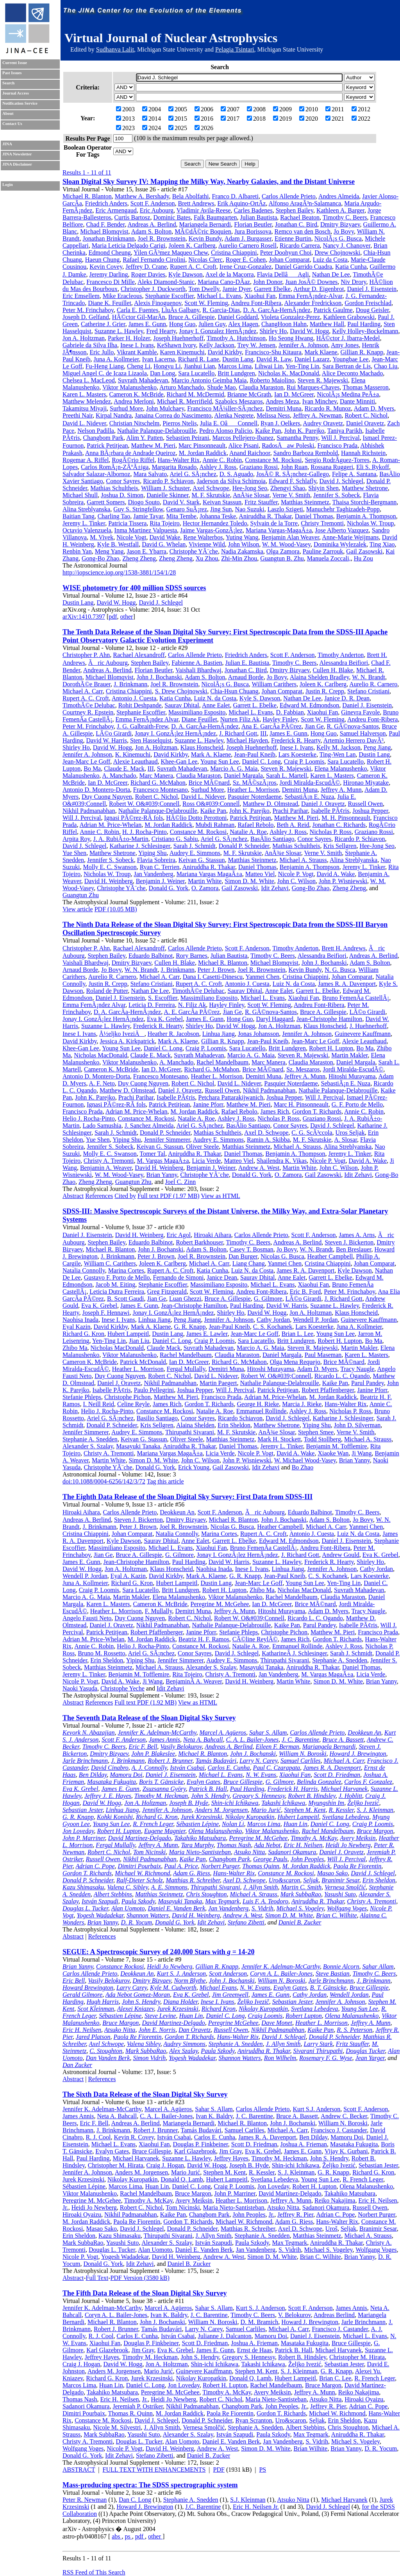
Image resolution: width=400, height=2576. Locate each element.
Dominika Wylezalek (340, 544)
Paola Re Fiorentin (357, 1866)
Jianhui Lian (199, 366)
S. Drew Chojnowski (181, 691)
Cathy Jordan (273, 1319)
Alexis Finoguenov (157, 303)
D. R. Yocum (136, 1922)
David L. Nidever (84, 423)
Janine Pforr (208, 1104)
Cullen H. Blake (332, 670)
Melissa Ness (273, 415)
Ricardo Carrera (300, 245)
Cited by (125, 1195)
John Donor (267, 281)
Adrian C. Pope (95, 1866)
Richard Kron (219, 2008)
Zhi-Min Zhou (239, 558)
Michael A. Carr (82, 691)
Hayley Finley (280, 719)
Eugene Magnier (164, 1831)
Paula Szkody (138, 1901)
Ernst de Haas (254, 2350)
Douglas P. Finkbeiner (200, 2144)
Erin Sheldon (234, 1425)
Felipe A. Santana (354, 474)
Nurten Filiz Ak (239, 719)
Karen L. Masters (84, 394)
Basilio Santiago (157, 1418)
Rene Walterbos (203, 537)
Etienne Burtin (293, 238)
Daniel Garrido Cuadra (303, 266)
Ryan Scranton (253, 2420)
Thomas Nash (234, 1845)
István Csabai (187, 1767)
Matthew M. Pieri (153, 445)
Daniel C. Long (261, 761)
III (263, 733)
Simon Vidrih (149, 2058)
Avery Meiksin (357, 1838)
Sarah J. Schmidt (194, 846)
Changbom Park (103, 437)
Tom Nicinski (149, 1852)
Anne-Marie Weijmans (350, 537)
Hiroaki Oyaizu (81, 2214)
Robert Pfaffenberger (328, 1390)
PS (262, 2469)
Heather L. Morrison (253, 789)
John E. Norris (156, 2029)
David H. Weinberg (108, 881)
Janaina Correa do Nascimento (173, 415)
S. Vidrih (262, 1908)
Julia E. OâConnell (228, 423)
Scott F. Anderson (152, 203)
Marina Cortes (126, 1270)
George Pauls (270, 1859)
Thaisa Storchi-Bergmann (364, 502)
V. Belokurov (294, 2315)
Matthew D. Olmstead (270, 803)
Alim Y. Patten (144, 437)
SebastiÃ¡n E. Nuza (309, 796)
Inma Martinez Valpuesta (145, 530)
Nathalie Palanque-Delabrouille (156, 430)
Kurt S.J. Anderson (317, 2109)
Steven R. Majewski (323, 380)
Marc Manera (156, 775)
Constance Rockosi (120, 1966)
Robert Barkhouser (199, 1242)
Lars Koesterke (297, 754)
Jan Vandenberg (153, 874)
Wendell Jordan (349, 1994)
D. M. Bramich (259, 2322)
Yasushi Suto (340, 1894)
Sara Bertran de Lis (346, 366)
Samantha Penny (297, 437)
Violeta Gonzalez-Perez (290, 317)
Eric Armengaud (115, 210)
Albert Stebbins (113, 1894)
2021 (334, 118)
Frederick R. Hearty (295, 740)
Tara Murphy (197, 1845)
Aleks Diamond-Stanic (166, 281)
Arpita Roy (76, 838)
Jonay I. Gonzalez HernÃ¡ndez (217, 331)
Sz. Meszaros (303, 1069)
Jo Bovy (344, 231)
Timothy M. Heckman (161, 1795)
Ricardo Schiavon (240, 1418)
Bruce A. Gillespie (191, 317)
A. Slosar (345, 1139)
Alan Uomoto (128, 1908)
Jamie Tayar (148, 516)
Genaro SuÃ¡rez (186, 509)
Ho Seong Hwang (291, 338)
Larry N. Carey (258, 1760)
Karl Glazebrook (195, 2151)
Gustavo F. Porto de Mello (117, 1277)
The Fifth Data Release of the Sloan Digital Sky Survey (144, 2293)
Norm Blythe (189, 1980)
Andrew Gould (340, 1554)
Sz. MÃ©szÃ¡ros (255, 782)
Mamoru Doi (126, 1774)
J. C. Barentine (300, 1739)
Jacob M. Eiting (115, 1284)
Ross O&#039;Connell (210, 803)
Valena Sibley (144, 2043)
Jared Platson (93, 2036)
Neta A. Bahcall (203, 1739)
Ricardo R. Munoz (328, 408)
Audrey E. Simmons (195, 853)
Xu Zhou (207, 558)
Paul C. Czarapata (276, 1767)
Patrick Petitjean (107, 445)
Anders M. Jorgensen (221, 1810)
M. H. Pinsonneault (345, 817)
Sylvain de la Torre (274, 523)
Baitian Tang (78, 516)
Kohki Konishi (115, 1817)
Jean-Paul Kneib (254, 754)
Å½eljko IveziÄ (122, 1033)
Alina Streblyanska (86, 509)
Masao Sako (332, 1873)
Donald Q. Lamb (182, 2179)
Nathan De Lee (331, 274)
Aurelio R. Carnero (373, 684)
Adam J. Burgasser (248, 238)
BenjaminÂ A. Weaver (194, 1681)
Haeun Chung (102, 259)
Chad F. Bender (105, 224)
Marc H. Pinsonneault (301, 1104)
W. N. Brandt (368, 677)
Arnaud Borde (246, 677)
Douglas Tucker (365, 2051)
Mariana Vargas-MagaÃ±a (279, 530)
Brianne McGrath (249, 394)
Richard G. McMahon (158, 782)
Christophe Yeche (122, 1688)
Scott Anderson (228, 1973)
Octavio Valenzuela (86, 530)
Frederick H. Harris (293, 1788)
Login (7, 184)
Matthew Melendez (86, 401)
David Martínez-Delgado (139, 1838)
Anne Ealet (216, 705)
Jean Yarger (369, 2058)
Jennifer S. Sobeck (336, 495)
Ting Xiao (382, 544)
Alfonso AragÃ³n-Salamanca (305, 203)
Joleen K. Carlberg (191, 245)
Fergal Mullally (186, 1369)
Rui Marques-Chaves (313, 387)
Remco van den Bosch (303, 231)
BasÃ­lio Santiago (272, 838)
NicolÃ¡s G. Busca (338, 238)
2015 (177, 118)
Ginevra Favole (360, 712)
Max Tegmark (222, 1901)
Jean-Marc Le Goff (86, 761)
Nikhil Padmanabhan (88, 810)
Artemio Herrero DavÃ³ (353, 740)
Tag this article (165, 1481)
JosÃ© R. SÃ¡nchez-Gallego (292, 474)
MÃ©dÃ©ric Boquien (203, 231)
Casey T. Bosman (251, 1249)
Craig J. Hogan (165, 2165)
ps (128, 2536)
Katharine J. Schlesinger (139, 846)
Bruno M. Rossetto (101, 1653)
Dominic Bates (172, 217)
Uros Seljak (350, 1132)
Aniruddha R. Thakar (265, 516)
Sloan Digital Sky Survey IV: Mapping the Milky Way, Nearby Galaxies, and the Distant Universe (208, 182)
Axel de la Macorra (229, 274)
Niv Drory (353, 281)
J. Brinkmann (130, 684)
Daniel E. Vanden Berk (176, 1908)
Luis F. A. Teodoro (265, 1901)
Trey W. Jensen (256, 345)
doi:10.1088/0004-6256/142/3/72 (103, 1481)
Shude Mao (221, 387)
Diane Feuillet (199, 719)
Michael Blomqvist (104, 231)
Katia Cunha (350, 266)
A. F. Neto (102, 1083)
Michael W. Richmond (142, 1873)
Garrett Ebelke (272, 289)
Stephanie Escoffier (169, 296)
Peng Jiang (377, 747)
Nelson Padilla (95, 430)
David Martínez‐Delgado (290, 2193)
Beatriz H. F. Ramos (204, 1639)
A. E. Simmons (169, 1887)
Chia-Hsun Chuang (234, 691)
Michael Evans (218, 1987)
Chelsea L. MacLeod (88, 380)
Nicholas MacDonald (100, 1055)
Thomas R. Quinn (130, 2413)
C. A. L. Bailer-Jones (252, 1739)
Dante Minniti (357, 401)
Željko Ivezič (253, 2001)
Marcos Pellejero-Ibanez (243, 437)
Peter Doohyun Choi (286, 252)
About (7, 113)
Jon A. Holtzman (83, 338)
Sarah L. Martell (286, 775)
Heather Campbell (330, 1256)
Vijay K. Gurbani (346, 2151)
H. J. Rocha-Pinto (144, 831)
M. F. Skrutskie (210, 495)
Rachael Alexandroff (139, 655)
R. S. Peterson (354, 2029)
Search (8, 83)
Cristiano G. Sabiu (175, 838)
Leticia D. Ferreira (152, 1004)
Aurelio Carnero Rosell (247, 245)
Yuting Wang (242, 537)
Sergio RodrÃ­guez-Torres (337, 460)
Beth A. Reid (293, 824)
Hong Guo (182, 324)
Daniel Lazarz (312, 359)
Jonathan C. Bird (296, 224)
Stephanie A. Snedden (90, 1439)
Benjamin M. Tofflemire (336, 1446)
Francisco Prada (338, 445)
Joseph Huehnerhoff (178, 338)
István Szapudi (100, 1901)
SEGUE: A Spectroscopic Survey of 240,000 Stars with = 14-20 (158, 1952)
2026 (204, 128)
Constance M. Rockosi (273, 460)
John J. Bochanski (159, 677)
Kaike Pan (268, 430)
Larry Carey (131, 1987)
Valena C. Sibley (127, 1887)
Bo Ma (92, 768)
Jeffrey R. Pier (295, 2214)
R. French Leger (153, 1824)
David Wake (165, 537)
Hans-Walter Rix (179, 460)
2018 (256, 118)
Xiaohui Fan (260, 296)
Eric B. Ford (305, 1291)
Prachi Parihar (290, 810)
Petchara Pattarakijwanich (230, 1097)
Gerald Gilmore (82, 1994)
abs (116, 2536)
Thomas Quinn (260, 1866)
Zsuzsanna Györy (164, 1788)
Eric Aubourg (156, 210)
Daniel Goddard (238, 317)
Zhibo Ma (75, 1347)
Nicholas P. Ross (331, 831)
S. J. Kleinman (375, 1810)
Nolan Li (233, 1824)
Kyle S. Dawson (259, 698)
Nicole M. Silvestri (117, 2427)
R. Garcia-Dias (221, 310)
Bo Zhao (303, 1467)
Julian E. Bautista (247, 662)
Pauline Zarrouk (323, 551)
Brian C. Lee (335, 2378)
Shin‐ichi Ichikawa (295, 2165)
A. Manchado (119, 775)
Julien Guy (211, 324)
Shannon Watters (148, 1915)
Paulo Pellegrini (154, 1390)
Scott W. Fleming (206, 303)
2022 (361, 118)
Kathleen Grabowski (349, 317)
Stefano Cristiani (368, 691)
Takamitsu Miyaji (84, 408)
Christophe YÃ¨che (194, 551)
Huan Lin (295, 1824)
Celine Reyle (133, 1404)
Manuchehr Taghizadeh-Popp (343, 509)
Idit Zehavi (275, 888)
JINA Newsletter (17, 154)
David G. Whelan (164, 544)
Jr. (65, 2207)
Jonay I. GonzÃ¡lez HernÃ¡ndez (175, 733)
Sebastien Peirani (187, 437)
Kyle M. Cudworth (173, 1987)
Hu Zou (363, 558)
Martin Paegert (218, 1383)
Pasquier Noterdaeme (254, 796)
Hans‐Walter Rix (337, 2221)
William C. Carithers (110, 1263)
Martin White (204, 881)
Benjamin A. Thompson (366, 516)
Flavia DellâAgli (283, 274)
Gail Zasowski (364, 551)
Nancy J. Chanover (347, 245)
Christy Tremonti (322, 523)
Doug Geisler (372, 310)
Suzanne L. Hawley (119, 331)
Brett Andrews (196, 203)
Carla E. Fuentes (137, 310)
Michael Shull (80, 495)
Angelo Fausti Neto (86, 1618)
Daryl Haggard (274, 1019)
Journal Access (15, 93)
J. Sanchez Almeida (149, 1125)
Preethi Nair (77, 415)
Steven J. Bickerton (349, 1242)
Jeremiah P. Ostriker (137, 2406)
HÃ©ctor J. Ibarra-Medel (348, 338)
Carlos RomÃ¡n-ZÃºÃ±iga (114, 467)
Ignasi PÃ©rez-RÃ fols (133, 817)
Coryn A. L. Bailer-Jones (281, 1973)
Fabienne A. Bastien (196, 662)
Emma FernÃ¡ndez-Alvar (310, 296)
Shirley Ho (273, 331)
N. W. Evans (261, 1774)
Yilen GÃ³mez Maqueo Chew (171, 252)
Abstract (73, 1195)
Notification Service (20, 103)
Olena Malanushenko (215, 1831)
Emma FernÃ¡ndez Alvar (147, 719)
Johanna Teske (218, 516)
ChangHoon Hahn (284, 324)
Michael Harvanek (344, 1788)
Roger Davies (148, 274)
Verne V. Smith (291, 495)
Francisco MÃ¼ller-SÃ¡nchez (224, 408)
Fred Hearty (161, 331)
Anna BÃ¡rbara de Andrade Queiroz (130, 453)
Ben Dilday (93, 1774)
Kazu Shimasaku (83, 1887)
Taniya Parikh (344, 430)
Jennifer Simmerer (167, 1139)
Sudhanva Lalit (115, 49)
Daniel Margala (243, 775)
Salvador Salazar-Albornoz (96, 474)
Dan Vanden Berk (108, 2058)
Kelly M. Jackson (338, 747)
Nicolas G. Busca (282, 1256)
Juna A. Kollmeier (116, 359)
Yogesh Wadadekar (100, 1915)
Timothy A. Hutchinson (236, 338)
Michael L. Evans (219, 296)
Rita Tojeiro (164, 523)
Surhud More (126, 408)
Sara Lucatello (196, 373)
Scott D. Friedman (337, 1774)
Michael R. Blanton (87, 196)
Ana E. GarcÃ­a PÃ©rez (271, 726)
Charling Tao (114, 516)
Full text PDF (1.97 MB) (169, 1195)
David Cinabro (110, 1767)
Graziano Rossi (258, 467)
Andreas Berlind (334, 2315)
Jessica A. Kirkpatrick (127, 1041)
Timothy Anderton (341, 655)
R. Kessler (341, 1810)
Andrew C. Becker (344, 2116)
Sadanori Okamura (292, 1852)
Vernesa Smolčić (345, 1887)
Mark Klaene (321, 352)
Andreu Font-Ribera (256, 303)
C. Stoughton (105, 2051)
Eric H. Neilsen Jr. (256, 2506)
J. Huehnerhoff (368, 1026)
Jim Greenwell (230, 1994)
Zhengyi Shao (287, 488)
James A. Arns (357, 1235)
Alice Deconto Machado (352, 373)
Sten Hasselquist (150, 740)
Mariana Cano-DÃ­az (224, 281)
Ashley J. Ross (217, 467)
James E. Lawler (207, 1333)
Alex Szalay (183, 2051)
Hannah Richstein (363, 453)
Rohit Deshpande (140, 705)
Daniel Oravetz (365, 423)
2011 (334, 109)
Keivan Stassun (222, 502)
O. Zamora (204, 888)
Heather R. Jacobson (173, 1033)
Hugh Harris (103, 2001)
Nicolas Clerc (205, 259)
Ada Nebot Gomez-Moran (137, 1994)
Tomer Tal (152, 1153)
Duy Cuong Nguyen (107, 796)
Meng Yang (109, 551)
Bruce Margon (375, 1831)
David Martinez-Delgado (173, 2022)
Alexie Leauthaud (135, 761)
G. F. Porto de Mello (357, 1104)
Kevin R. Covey (134, 2137)
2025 (177, 128)
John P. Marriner (83, 1838)
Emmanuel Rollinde (261, 1411)
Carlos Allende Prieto (289, 196)
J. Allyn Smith (260, 1887)
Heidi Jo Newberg (348, 1845)
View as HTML (220, 1195)
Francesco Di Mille (110, 281)
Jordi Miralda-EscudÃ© (310, 782)
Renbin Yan (77, 551)
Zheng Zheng (139, 558)
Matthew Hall (327, 324)
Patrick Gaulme (333, 310)
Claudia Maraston (261, 387)
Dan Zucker (77, 2065)
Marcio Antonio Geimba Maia (208, 380)
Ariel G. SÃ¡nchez (193, 474)
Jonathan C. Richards (338, 824)
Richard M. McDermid (195, 394)
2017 (230, 118)
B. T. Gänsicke (328, 1987)
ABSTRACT (78, 2469)
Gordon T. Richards (316, 1111)
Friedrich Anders (106, 203)
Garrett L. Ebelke (255, 705)
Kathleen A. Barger (340, 210)
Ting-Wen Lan (338, 754)
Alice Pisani (243, 445)
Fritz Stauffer (261, 502)
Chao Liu (385, 366)
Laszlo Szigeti (285, 509)
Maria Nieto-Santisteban (200, 1852)
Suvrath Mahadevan (143, 380)
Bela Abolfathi (190, 196)
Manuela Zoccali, (329, 558)
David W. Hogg (309, 331)
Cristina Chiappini (234, 252)
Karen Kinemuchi (182, 352)
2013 (125, 118)
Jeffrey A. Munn (341, 789)
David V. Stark (181, 502)
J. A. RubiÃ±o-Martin (120, 838)
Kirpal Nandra (114, 415)
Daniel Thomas (314, 516)
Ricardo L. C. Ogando (342, 1376)
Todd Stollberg (322, 1439)
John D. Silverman (357, 1425)
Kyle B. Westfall (118, 544)
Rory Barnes (191, 955)
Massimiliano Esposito (196, 712)
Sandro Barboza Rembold (305, 453)
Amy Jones (345, 345)
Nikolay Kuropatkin (249, 1817)
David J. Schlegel (341, 481)
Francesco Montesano (160, 789)
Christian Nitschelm (134, 423)
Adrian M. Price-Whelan (111, 824)
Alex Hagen (243, 324)
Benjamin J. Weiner (160, 881)
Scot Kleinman (95, 2008)
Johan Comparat (289, 259)
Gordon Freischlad (368, 303)
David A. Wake (336, 874)
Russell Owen (365, 803)
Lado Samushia (102, 1125)
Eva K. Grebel (165, 1019)
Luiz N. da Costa (215, 698)
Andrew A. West (259, 1167)
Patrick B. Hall (208, 1788)
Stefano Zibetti (246, 1922)
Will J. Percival (340, 437)
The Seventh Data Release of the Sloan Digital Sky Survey (149, 1718)
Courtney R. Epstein (87, 712)
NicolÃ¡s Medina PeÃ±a (348, 394)
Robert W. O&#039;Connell (144, 803)
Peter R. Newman (84, 2499)
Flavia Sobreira (156, 860)
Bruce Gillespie (242, 1781)
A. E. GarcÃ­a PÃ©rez (192, 1012)
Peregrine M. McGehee (220, 1604)
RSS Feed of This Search (93, 2572)
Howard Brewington (87, 1987)
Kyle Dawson (185, 274)
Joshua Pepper (370, 810)
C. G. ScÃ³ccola (311, 1132)
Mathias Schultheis (114, 488)
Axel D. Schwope (266, 1132)
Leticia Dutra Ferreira (116, 1291)
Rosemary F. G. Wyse (325, 2058)
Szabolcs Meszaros (239, 401)
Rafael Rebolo (255, 824)
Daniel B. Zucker (300, 1922)
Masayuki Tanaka (138, 1446)
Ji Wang (361, 1453)
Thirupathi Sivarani (189, 1432)
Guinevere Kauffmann (363, 1033)
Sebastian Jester (82, 1810)
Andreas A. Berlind (152, 224)
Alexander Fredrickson (312, 303)
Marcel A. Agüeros (222, 1732)
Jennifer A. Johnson (303, 345)
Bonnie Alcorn (341, 1966)
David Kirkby (225, 352)
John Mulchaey (165, 408)
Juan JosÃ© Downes (311, 281)
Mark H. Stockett (279, 1439)
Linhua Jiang (218, 1033)
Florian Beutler (253, 224)
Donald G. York (168, 888)
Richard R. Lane (198, 359)
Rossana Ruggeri (332, 467)
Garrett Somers (106, 502)
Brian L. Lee (297, 1333)
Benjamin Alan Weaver (290, 537)
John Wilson (243, 544)
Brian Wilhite (311, 2448)
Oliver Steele (202, 1146)
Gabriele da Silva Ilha (89, 345)
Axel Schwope (211, 488)
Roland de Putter (107, 990)
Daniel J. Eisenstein (371, 289)
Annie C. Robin (222, 460)
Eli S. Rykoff (372, 467)
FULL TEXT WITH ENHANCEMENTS (153, 2469)
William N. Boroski (303, 1753)
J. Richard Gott (238, 733)
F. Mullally (158, 1611)
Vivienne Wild (207, 544)
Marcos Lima (235, 366)
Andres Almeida (338, 196)
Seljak (310, 1880)
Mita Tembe (181, 516)
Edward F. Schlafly (292, 481)
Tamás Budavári (215, 1760)
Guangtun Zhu (80, 895)
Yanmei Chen (262, 976)
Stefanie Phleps (81, 1397)
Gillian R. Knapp (361, 352)
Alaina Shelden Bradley (319, 677)
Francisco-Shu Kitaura (273, 352)
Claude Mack (163, 1347)
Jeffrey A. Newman (317, 415)
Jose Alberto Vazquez (341, 530)
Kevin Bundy (205, 238)
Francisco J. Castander (339, 2130)
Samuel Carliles (300, 1760)
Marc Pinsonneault (202, 445)
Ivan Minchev (319, 401)
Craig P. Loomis (304, 761)
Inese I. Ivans (137, 345)
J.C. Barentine (203, 2506)
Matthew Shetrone (365, 488)
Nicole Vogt (131, 537)
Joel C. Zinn (180, 1181)
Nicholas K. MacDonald (288, 373)
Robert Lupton (304, 2015)
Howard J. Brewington (358, 1753)
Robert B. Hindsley (311, 1795)
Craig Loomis (265, 2015)
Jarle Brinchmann (85, 1760)
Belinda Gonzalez (319, 1781)
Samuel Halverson (363, 733)
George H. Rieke (258, 1404)
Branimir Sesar (340, 1880)
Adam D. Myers (374, 408)
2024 (151, 128)
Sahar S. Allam (268, 1732)
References (99, 1195)
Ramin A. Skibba (268, 1139)
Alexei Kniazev (135, 2008)
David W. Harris (106, 740)
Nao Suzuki (249, 509)
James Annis (164, 1739)
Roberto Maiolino (272, 380)
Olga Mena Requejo (295, 1362)
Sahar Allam (377, 1966)
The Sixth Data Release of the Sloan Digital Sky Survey (145, 2094)
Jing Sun (221, 509)
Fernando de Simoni (178, 1277)
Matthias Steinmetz (305, 502)
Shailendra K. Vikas (282, 1160)
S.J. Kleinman (247, 2499)
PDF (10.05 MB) (116, 909)
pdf (113, 616)
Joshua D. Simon (122, 495)
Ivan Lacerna (158, 359)
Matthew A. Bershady (142, 196)
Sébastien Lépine (197, 1824)
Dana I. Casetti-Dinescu (213, 976)
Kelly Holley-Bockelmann (365, 331)
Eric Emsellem (81, 296)
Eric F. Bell (143, 1746)
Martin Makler (349, 1055)
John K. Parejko (304, 430)
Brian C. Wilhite (336, 1915)
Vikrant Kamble (137, 352)
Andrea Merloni (134, 401)
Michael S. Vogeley (300, 1908)
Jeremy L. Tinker (83, 523)
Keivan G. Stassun (202, 860)
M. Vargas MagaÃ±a (163, 1160)
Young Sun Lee (219, 761)
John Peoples (307, 1859)
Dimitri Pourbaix (139, 1866)
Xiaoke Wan (333, 1453)
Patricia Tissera (127, 523)
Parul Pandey (367, 1383)
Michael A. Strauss (303, 860)
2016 (204, 118)
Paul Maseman (323, 1354)
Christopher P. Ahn (86, 655)
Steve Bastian (333, 1973)
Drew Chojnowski (337, 252)
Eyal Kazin (76, 1326)
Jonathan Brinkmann (109, 238)
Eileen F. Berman (277, 1746)
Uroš (331, 2228)
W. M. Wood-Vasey (286, 544)
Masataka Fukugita (111, 1781)
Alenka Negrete (234, 415)
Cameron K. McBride (136, 394)
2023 (125, 128)
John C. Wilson (296, 881)
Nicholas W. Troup (370, 523)
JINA (7, 144)
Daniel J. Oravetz (323, 803)
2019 (282, 118)
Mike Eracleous (122, 296)
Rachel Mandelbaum (222, 1062)
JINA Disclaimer (17, 164)
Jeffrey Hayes (231, 2158)
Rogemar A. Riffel (85, 460)
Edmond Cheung (110, 252)
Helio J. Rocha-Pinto (88, 1118)
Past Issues (11, 73)
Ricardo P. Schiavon (168, 481)
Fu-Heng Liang (105, 366)
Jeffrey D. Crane (146, 266)
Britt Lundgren (236, 373)
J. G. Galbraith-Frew (142, 726)
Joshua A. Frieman (303, 2144)
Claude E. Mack (124, 768)
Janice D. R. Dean (347, 698)
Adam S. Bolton (151, 231)
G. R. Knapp (190, 1326)
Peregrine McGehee (233, 2022)
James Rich (275, 1111)
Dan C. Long (135, 2499)
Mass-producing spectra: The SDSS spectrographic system (150, 2485)
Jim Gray (230, 2151)
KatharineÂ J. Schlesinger (294, 1653)
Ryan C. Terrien (159, 867)
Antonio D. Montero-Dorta (96, 789)
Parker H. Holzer (129, 338)
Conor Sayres (123, 481)
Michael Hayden (247, 740)
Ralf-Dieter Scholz (139, 1880)
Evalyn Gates (203, 1781)
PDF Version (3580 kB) (140, 2277)
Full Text (97, 2277)
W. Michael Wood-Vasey (305, 1460)
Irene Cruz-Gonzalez (246, 266)
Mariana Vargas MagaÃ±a (209, 874)
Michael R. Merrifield (184, 401)
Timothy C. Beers (345, 217)
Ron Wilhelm (280, 2058)
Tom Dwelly (203, 289)
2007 (230, 109)
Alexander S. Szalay (87, 1446)
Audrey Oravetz (323, 423)
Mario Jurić (266, 1810)
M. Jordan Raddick (203, 453)
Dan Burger (243, 1256)
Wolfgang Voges (347, 1908)
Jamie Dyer (237, 289)
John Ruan (294, 467)
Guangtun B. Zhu (282, 558)
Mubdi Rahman (214, 824)
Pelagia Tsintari (234, 49)
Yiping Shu (152, 853)
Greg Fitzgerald (167, 1291)
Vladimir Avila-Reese (204, 210)
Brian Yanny (161, 1174)
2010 (308, 109)
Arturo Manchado (181, 387)
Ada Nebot (267, 1845)
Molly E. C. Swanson (109, 867)
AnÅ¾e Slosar (251, 495)
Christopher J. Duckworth (153, 289)
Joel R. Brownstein (161, 238)
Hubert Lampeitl (128, 1333)
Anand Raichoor (249, 453)
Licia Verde (206, 1160)
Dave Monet (276, 2022)
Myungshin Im (326, 1802)
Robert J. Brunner (170, 1760)
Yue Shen (74, 853)
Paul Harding (363, 324)
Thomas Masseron (366, 387)
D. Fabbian (290, 712)
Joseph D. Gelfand (85, 317)
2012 (361, 109)
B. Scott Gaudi (125, 1298)
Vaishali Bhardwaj (198, 670)
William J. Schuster (165, 488)
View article (77, 909)
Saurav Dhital (181, 705)
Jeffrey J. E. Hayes (107, 1795)
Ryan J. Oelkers (280, 423)
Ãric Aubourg (108, 662)
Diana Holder (180, 2001)
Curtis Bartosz (132, 217)
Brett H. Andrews (343, 948)
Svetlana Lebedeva (345, 1817)
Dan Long (162, 373)
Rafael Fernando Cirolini (154, 259)
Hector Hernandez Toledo (215, 523)
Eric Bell (73, 1980)
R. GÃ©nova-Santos (353, 726)
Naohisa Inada (80, 1319)
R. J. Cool (98, 2137)
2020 (308, 118)
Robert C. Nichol (366, 415)
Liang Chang (248, 1263)
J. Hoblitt (350, 1795)
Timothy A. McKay (314, 1838)
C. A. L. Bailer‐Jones (166, 2116)
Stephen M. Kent (304, 1810)
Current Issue (14, 63)
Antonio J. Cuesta (134, 698)
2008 (256, 109)
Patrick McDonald (143, 1362)
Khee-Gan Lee (179, 761)
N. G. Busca (340, 969)
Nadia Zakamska (242, 551)
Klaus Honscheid (201, 747)
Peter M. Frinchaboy (88, 310)
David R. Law (274, 359)
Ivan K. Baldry (214, 2116)
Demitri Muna (284, 408)
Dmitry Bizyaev (340, 224)
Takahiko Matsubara (200, 1838)
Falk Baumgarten (215, 217)
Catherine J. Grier (103, 324)
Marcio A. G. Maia (233, 768)
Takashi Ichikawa (283, 1802)
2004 (151, 109)
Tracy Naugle (357, 1369)
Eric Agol (179, 1235)
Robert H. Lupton (331, 1048)
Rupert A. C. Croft (193, 266)
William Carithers (274, 684)
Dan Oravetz (195, 2029)
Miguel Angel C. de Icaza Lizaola (104, 373)
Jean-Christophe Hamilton (329, 1019)
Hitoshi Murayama (352, 1076)
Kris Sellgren (340, 846)
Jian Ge (314, 726)
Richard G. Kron (83, 1333)
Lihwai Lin (269, 366)
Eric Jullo (101, 352)
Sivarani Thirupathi (318, 2051)
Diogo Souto (144, 502)
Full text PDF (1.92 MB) (145, 1702)
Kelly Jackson (216, 345)
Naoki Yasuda (79, 1688)
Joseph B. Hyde (188, 1802)
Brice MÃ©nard (209, 782)
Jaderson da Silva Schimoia (231, 481)
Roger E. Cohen (246, 259)
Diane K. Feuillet (109, 303)
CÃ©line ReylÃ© (255, 1639)
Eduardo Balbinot (151, 955)
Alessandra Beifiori (343, 662)
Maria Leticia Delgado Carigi (129, 245)
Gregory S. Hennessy (258, 1795)
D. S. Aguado (236, 474)
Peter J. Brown (216, 969)
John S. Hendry (210, 1795)
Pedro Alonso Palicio (225, 430)
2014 (151, 118)
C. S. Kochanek (272, 1326)
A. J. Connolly (149, 1767)
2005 (177, 109)
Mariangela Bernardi (205, 224)
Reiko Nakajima (334, 2200)
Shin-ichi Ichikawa (234, 1802)
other (126, 616)
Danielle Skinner (167, 495)
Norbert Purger (220, 1866)
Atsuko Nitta (249, 1852)
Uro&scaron (284, 1880)
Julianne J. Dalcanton (225, 2336)
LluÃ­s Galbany (180, 310)
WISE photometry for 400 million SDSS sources (134, 588)
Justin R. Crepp (324, 691)
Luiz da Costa (330, 259)
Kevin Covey (105, 266)
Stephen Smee (316, 1432)
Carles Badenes (253, 210)
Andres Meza (282, 401)
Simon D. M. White (249, 881)
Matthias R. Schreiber (193, 1880)
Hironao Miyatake (366, 782)
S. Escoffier (162, 997)
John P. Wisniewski (343, 881)
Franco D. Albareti (235, 196)
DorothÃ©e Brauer (86, 684)
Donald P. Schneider (244, 846)
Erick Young (193, 1467)
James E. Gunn (147, 324)
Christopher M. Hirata (115, 2165)
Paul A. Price (181, 1866)
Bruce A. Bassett (343, 1739)
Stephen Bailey (294, 210)
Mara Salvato (150, 474)
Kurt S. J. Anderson (181, 1973)
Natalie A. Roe (248, 831)
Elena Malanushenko (340, 768)
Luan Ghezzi (185, 1298)
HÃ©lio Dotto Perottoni (196, 817)
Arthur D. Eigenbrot (318, 289)
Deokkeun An (177, 1512)
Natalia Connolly (83, 1270)
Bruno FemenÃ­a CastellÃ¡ (355, 997)
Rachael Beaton (300, 217)
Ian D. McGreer (294, 394)
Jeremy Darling (108, 274)
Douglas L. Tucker (85, 1908)
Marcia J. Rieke (301, 1404)
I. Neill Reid (98, 1404)
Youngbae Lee (350, 359)
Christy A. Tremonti (109, 1160)
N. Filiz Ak (192, 1004)
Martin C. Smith (301, 1887)
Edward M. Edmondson (309, 705)
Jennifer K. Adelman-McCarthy (157, 1732)
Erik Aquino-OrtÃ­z (241, 203)
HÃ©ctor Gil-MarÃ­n (138, 317)
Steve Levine (160, 2015)
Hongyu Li (167, 366)
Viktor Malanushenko (129, 387)
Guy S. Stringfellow (138, 509)
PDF (219, 2469)
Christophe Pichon (127, 1397)
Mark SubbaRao (300, 1894)
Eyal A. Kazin (128, 1576)
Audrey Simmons (184, 2043)
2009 (282, 109)
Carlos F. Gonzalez (368, 1781)
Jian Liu (139, 1340)
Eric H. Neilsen (303, 1845)
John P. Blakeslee (153, 1753)
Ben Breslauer (353, 1249)
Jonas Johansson (258, 1033)
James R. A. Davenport (347, 983)
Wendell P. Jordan (315, 1319)
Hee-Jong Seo (249, 488)
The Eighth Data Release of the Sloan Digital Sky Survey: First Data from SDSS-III (187, 1497)
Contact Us (12, 123)
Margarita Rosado (174, 467)
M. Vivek (101, 537)
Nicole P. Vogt (295, 874)
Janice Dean (222, 1277)
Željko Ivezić (363, 1802)
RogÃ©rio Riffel (133, 460)
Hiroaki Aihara (212, 1235)
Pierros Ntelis (179, 423)
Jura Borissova (252, 231)
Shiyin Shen (323, 488)
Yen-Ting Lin (302, 366)
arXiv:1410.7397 (83, 616)
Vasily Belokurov (181, 1746)
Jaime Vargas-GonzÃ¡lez (211, 530)
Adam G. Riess (191, 1873)
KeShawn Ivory (176, 345)
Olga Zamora (283, 551)
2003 (125, 109)
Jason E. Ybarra (146, 551)
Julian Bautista (258, 217)
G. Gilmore (268, 1298)
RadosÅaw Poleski (288, 445)
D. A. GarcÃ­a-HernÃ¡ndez (276, 310)
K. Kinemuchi (133, 754)
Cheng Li (138, 366)
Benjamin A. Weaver (106, 1167)
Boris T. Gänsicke (161, 1781)
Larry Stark (318, 2043)
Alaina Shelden (195, 1425)
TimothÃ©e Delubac (88, 705)
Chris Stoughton (206, 1894)
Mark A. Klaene (211, 754)
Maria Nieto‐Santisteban (233, 2207)
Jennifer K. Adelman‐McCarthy (101, 2109)
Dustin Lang (238, 359)
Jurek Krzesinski (201, 1817)
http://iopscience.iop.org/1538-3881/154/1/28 (119, 572)
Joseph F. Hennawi (106, 1312)
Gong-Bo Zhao (100, 558)
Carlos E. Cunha (229, 1767)
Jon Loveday (78, 1831)
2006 (204, 109)
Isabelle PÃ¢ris (330, 810)
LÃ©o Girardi (114, 733)
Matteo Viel (260, 874)
